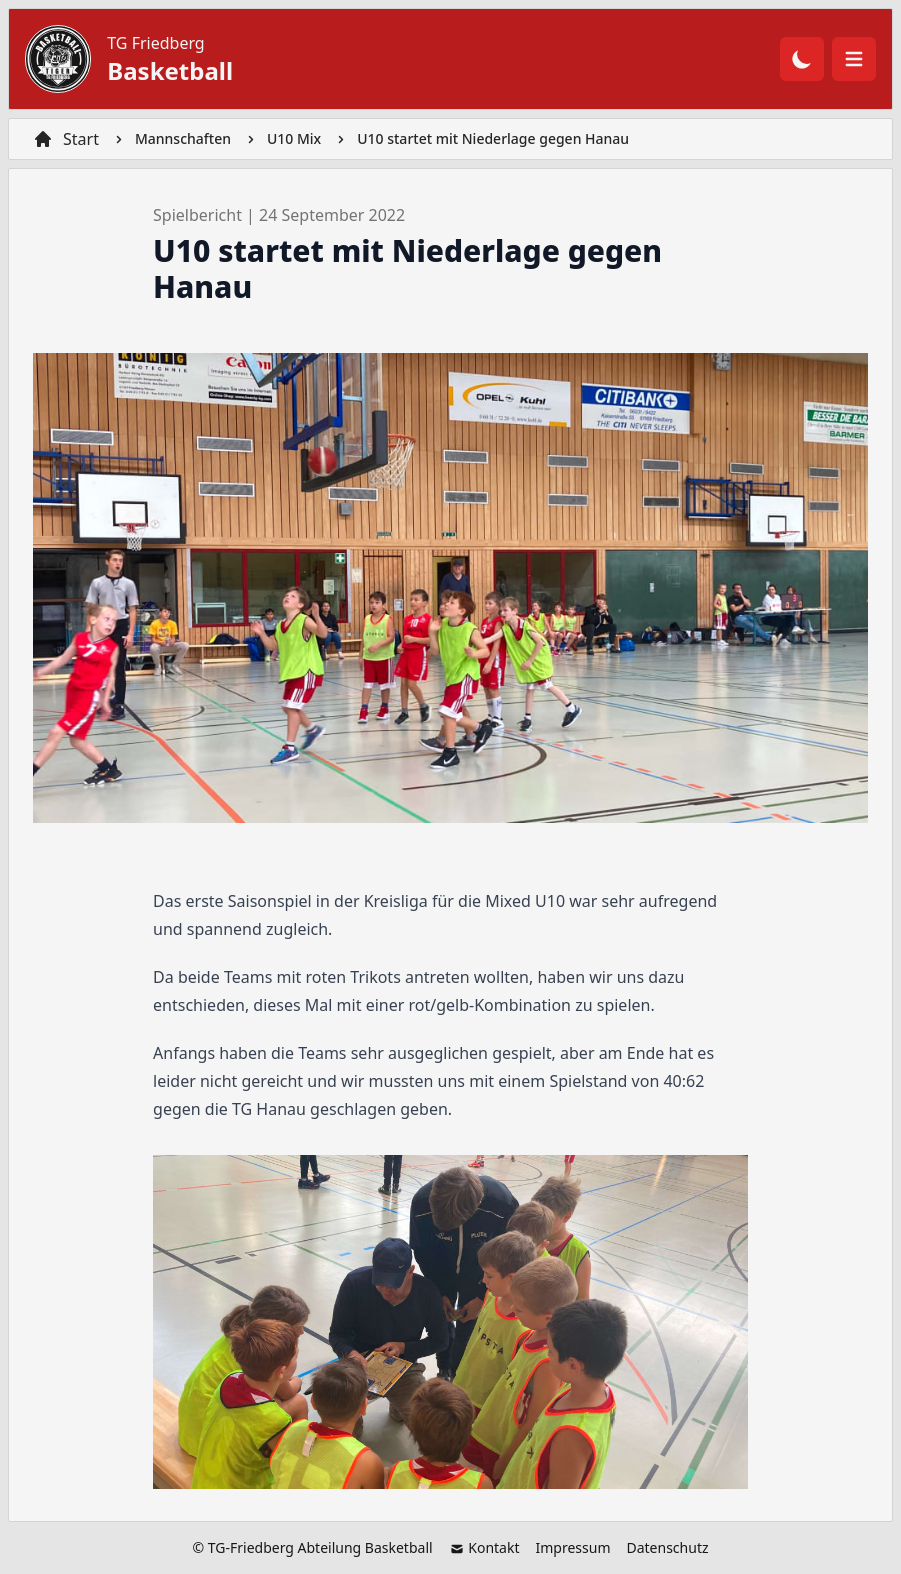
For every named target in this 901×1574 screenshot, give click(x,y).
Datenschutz (667, 1547)
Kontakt (484, 1547)
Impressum (572, 1547)
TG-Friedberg (251, 1547)
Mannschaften (183, 138)
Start (81, 139)
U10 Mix (294, 138)
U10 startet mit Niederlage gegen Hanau (493, 138)
